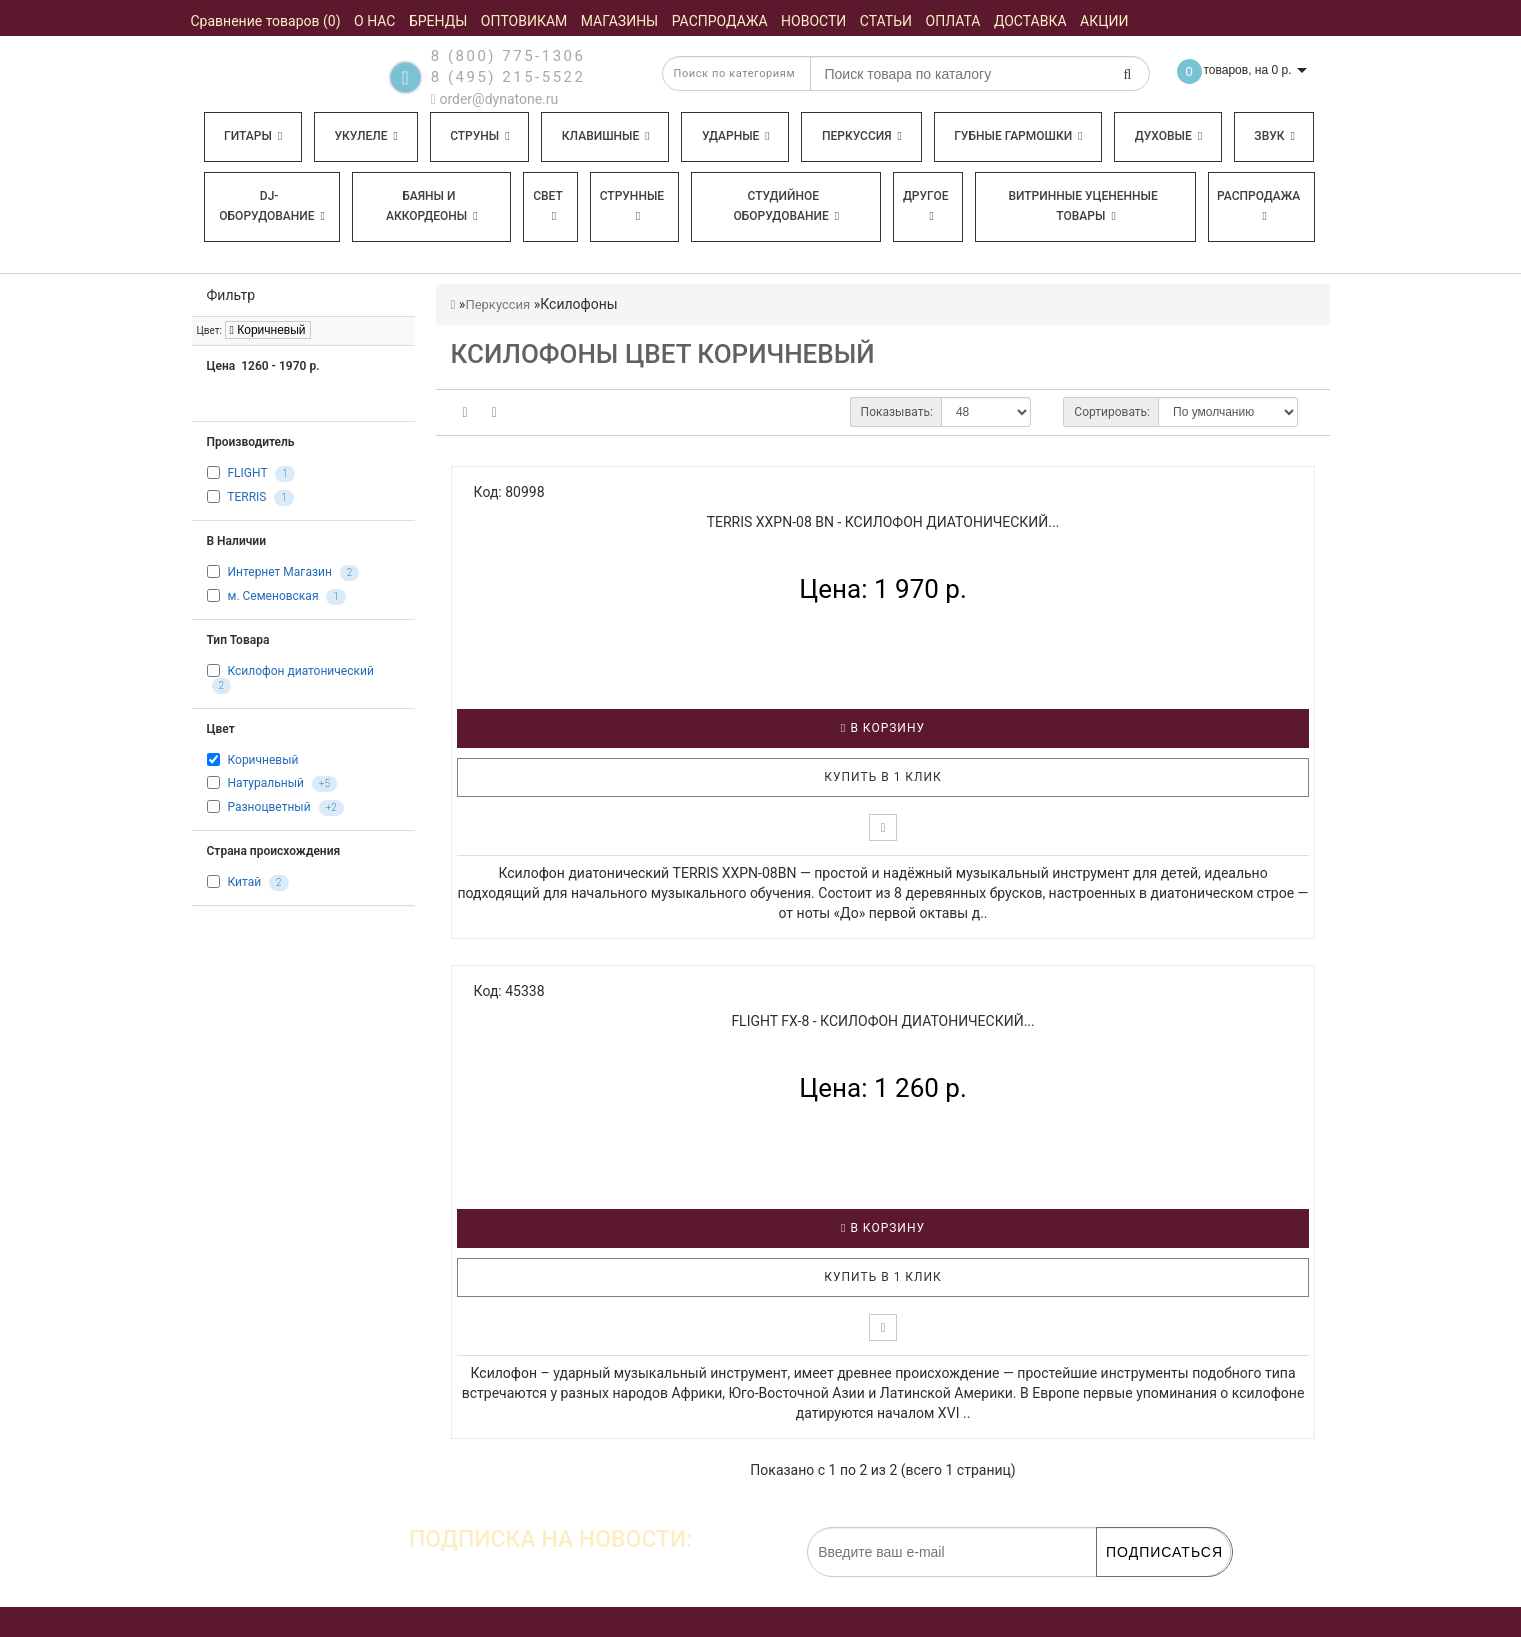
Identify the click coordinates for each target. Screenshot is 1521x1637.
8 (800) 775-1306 (508, 56)
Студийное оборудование (787, 206)
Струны (480, 136)
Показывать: (897, 412)
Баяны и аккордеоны (432, 206)
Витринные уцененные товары (1082, 206)
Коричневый (268, 330)
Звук (1274, 136)
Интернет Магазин (279, 572)
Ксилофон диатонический (300, 671)
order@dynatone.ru (494, 99)
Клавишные (606, 136)
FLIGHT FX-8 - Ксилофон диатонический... (882, 1021)
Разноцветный (268, 807)
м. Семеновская (272, 596)
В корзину (883, 728)
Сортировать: (1112, 412)
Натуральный (265, 783)
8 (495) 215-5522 (508, 77)
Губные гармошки (1018, 136)
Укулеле (365, 136)
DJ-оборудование (272, 206)
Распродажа (1258, 205)
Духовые (1168, 136)
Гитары (253, 136)
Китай (244, 882)
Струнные (632, 205)
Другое (926, 205)
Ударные (736, 136)
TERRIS (246, 497)
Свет (548, 205)
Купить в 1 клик (883, 777)
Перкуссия (862, 136)
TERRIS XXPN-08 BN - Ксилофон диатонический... (883, 522)
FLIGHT (247, 473)
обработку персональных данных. (1137, 1587)
